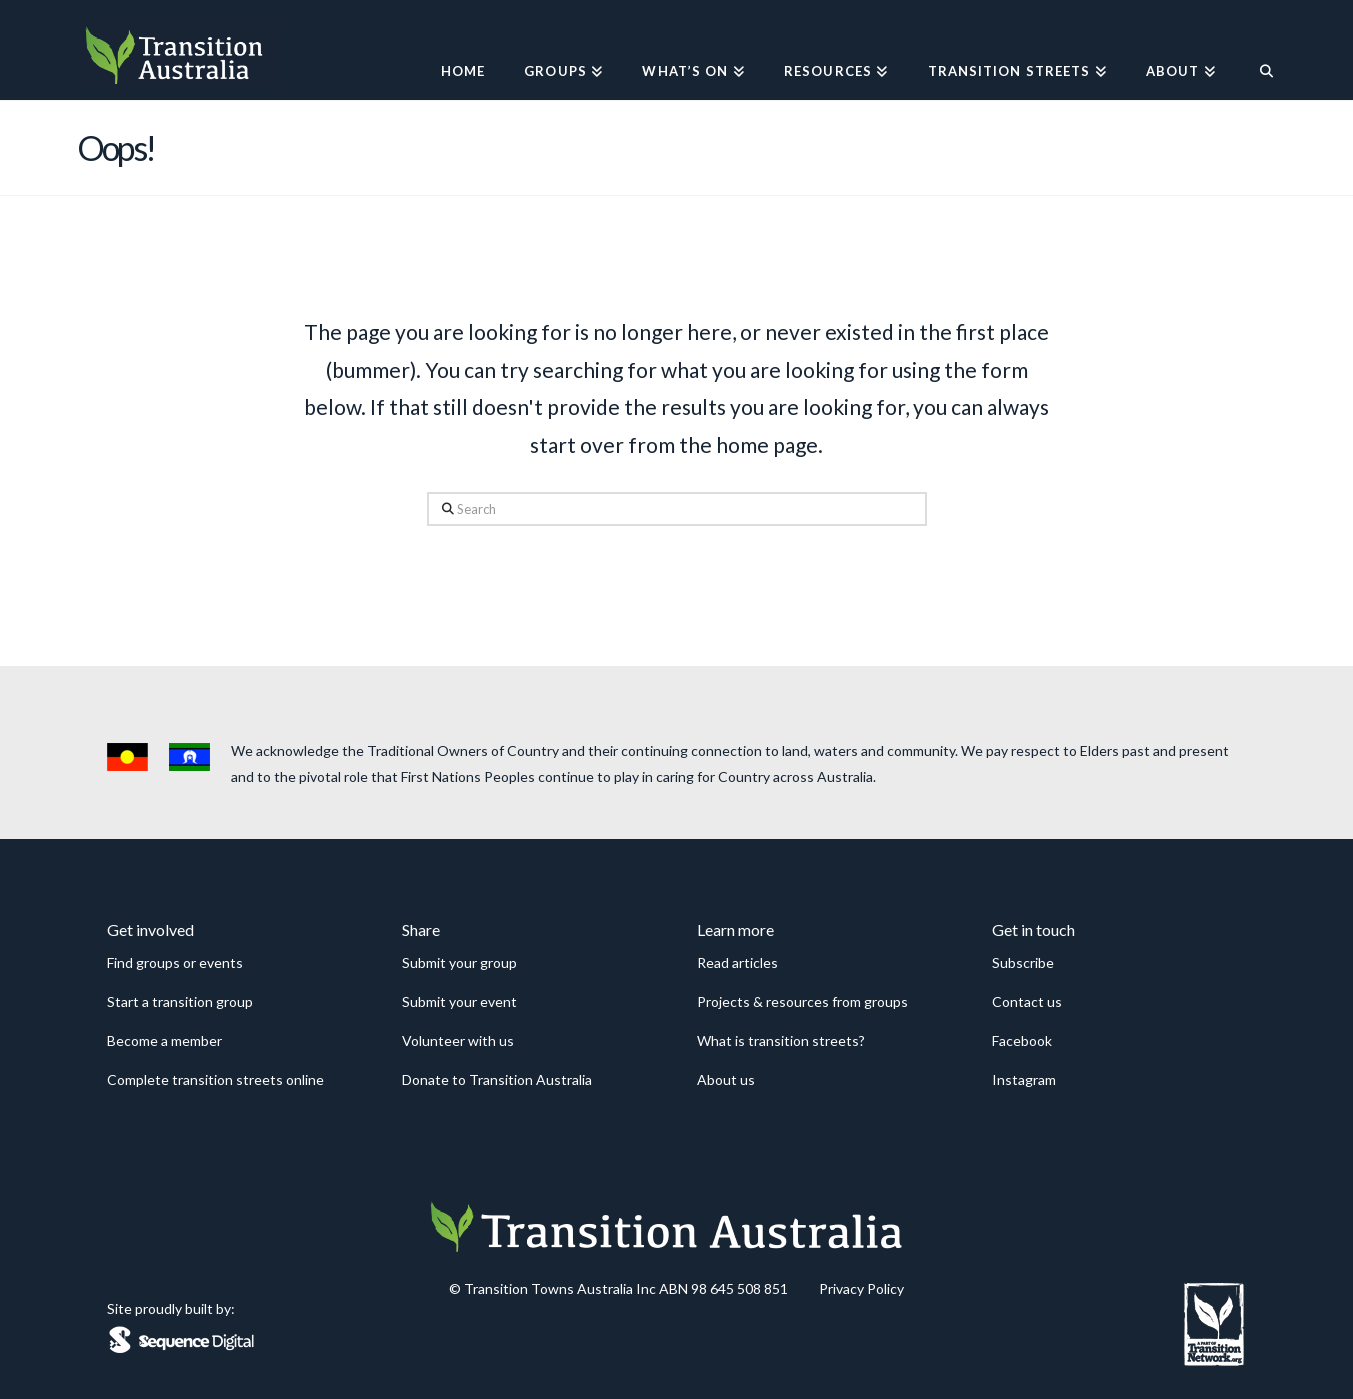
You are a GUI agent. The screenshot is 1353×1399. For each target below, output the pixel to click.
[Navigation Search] (1255, 50)
